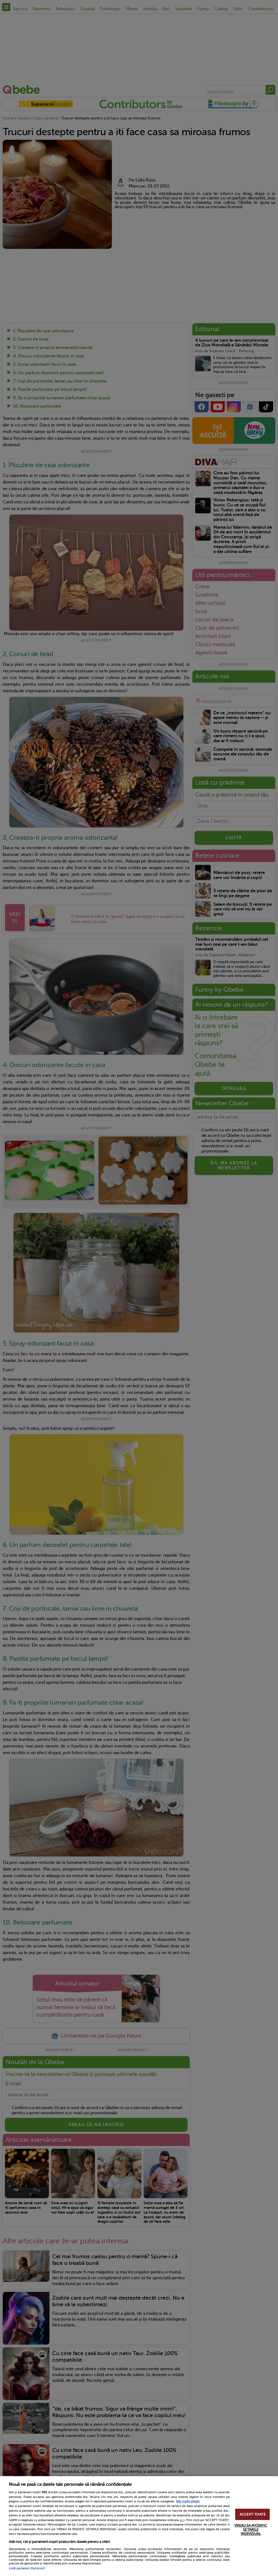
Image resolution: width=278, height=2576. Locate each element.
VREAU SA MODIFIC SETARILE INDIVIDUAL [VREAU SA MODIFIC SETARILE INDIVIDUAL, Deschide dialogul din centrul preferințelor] (250, 2529)
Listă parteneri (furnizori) (27, 2568)
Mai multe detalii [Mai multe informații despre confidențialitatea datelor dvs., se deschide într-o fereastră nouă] (188, 2501)
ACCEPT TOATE (253, 2514)
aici (182, 2520)
